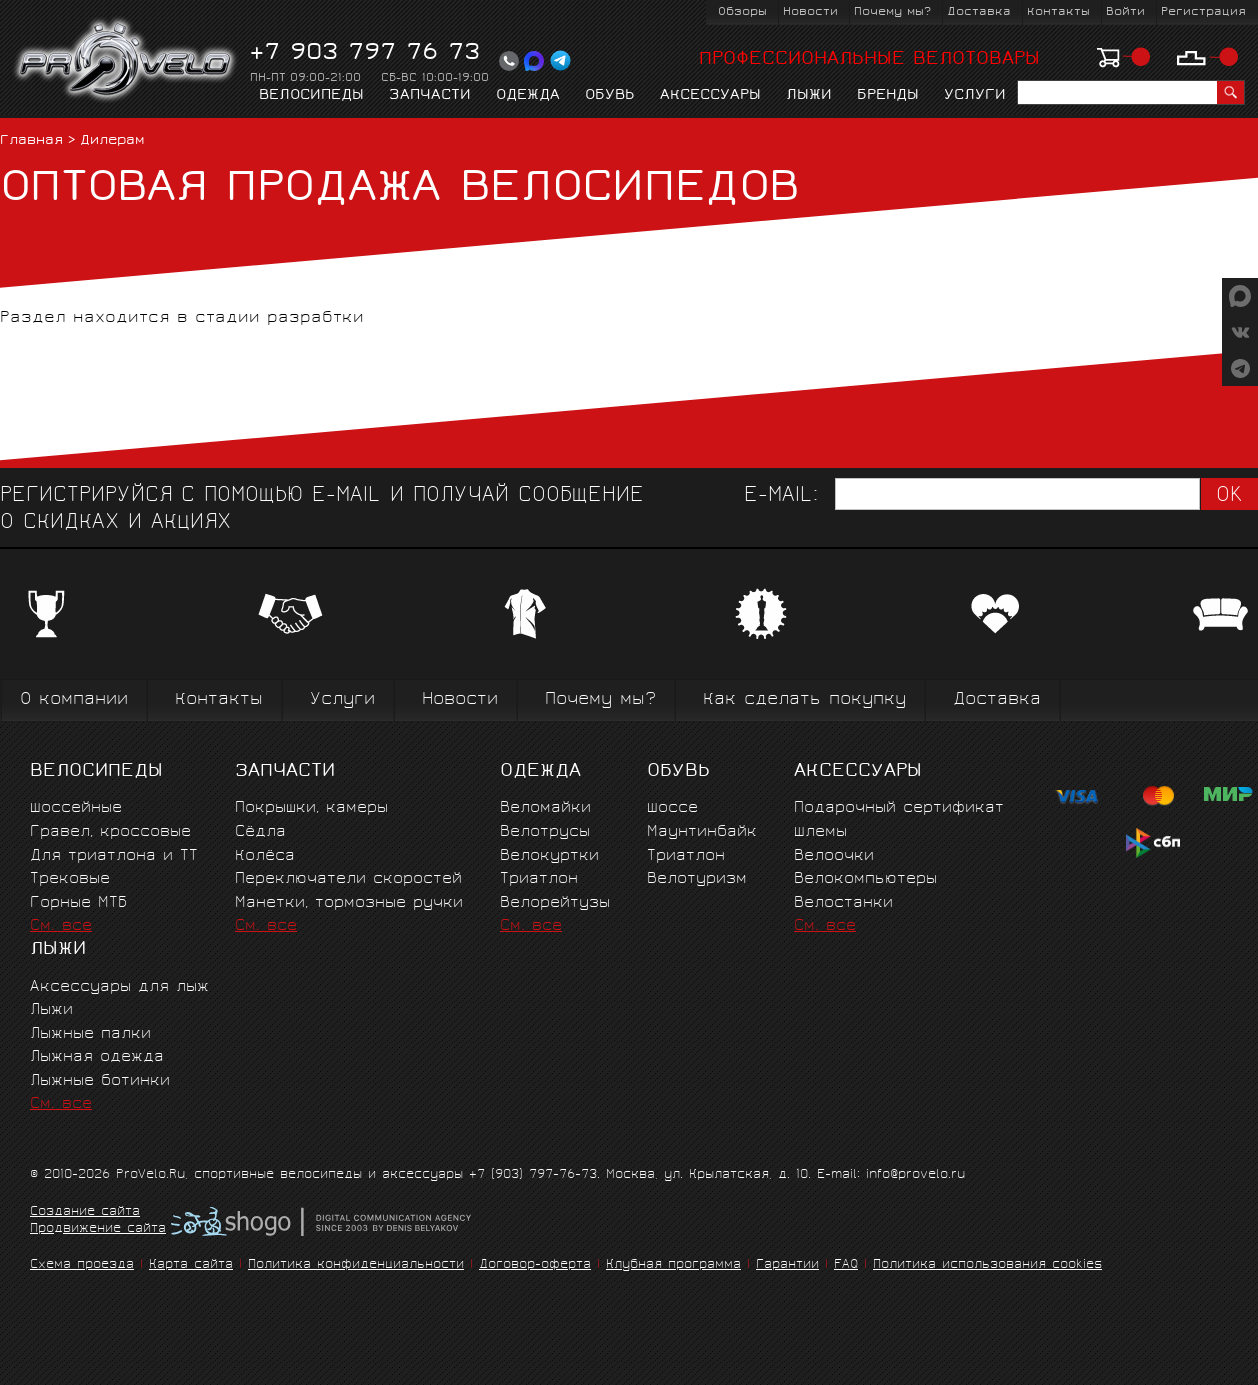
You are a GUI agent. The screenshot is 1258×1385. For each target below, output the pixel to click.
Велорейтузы (555, 903)
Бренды (888, 96)
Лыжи (809, 96)
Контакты (1058, 12)
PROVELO (126, 61)
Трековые (70, 879)
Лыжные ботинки (100, 1081)
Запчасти (430, 96)
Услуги (975, 96)
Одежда (528, 96)
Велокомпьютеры (865, 879)
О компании (74, 700)
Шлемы (820, 832)
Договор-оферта (535, 1265)
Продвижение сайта (98, 1230)
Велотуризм (697, 879)
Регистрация (1203, 12)
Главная (31, 141)
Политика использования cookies (987, 1265)
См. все (61, 926)
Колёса (265, 856)
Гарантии (787, 1265)
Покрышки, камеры (311, 808)
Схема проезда (82, 1265)
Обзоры (742, 12)
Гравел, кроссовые (110, 832)
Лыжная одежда (97, 1057)
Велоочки (834, 856)
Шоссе (672, 808)
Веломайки (545, 808)
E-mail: (781, 496)
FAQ (846, 1265)
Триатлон (539, 879)
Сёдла (260, 832)
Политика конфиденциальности (356, 1265)
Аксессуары (710, 96)
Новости (810, 12)
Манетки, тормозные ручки (349, 903)
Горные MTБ (78, 903)
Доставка (979, 12)
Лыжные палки (90, 1034)
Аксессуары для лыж (119, 987)
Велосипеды (311, 96)
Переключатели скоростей (348, 879)
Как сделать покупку (804, 700)
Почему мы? (892, 12)
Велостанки (843, 903)
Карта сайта (191, 1265)
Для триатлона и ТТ (114, 856)
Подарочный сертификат (899, 808)
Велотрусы (545, 832)
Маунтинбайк (702, 832)
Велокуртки (549, 856)
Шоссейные (76, 808)
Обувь (610, 96)
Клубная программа (673, 1265)
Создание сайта (85, 1213)
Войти (1125, 12)
